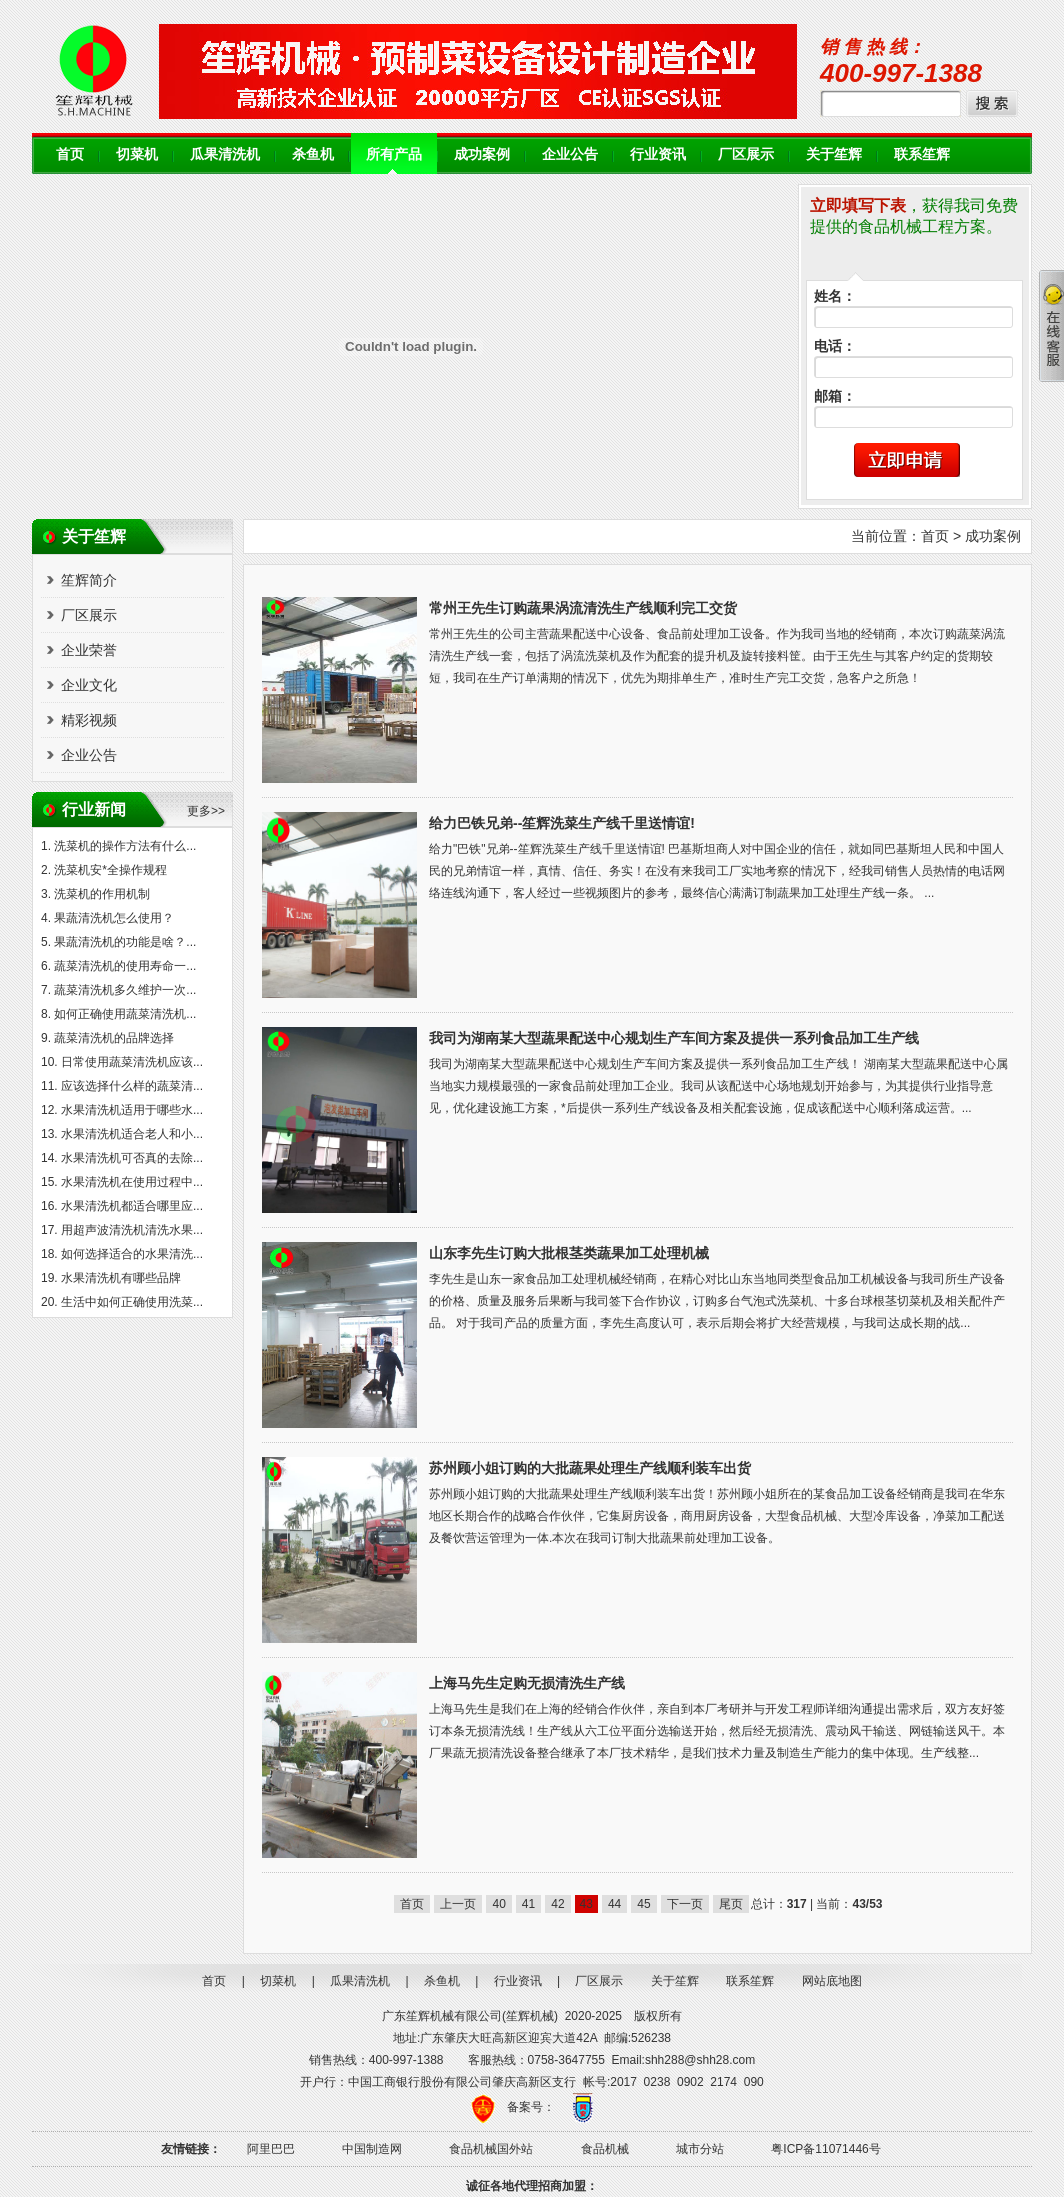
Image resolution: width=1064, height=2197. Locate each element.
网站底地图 (832, 1981)
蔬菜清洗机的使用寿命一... (125, 966)
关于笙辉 (834, 154)
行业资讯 (658, 154)
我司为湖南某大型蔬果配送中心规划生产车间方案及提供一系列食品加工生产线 (674, 1038)
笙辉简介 (89, 580)
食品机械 (605, 2149)
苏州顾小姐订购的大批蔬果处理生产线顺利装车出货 (590, 1468)
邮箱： (835, 396)
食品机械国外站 (491, 2149)
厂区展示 (746, 154)
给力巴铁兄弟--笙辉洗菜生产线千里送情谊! (562, 823)
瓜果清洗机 (225, 154)
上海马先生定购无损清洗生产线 (527, 1683)
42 (557, 1904)
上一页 (458, 1904)
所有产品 (394, 154)
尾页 (731, 1904)
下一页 (685, 1904)
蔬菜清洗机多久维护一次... (125, 990)
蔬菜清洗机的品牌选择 (114, 1038)
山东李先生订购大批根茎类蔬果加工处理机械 (569, 1253)
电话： (835, 346)
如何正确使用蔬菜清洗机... (125, 1014)
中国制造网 (372, 2149)
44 (614, 1904)
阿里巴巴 (271, 2149)
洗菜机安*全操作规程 (110, 870)
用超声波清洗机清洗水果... (132, 1230)
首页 (70, 154)
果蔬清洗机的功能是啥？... (125, 942)
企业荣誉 (89, 650)
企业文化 (89, 685)
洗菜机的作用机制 (102, 894)
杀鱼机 (313, 154)
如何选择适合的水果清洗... (132, 1254)
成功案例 (482, 154)
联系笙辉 (922, 154)
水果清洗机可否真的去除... (132, 1158)
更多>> (206, 811)
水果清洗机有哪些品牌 (121, 1278)
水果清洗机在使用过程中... (132, 1182)
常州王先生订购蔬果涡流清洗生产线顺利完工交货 (583, 608)
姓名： (835, 296)
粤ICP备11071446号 (825, 2149)
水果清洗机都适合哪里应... (132, 1206)
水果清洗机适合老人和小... (132, 1134)
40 (498, 1904)
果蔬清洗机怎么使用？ (114, 918)
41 (528, 1904)
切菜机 (137, 154)
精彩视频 (89, 720)
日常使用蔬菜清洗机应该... (132, 1062)
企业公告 (570, 154)
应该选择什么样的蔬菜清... (132, 1086)
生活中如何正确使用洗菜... (132, 1302)
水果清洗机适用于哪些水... (132, 1110)
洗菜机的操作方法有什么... (125, 846)
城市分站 (700, 2149)
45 (643, 1904)
